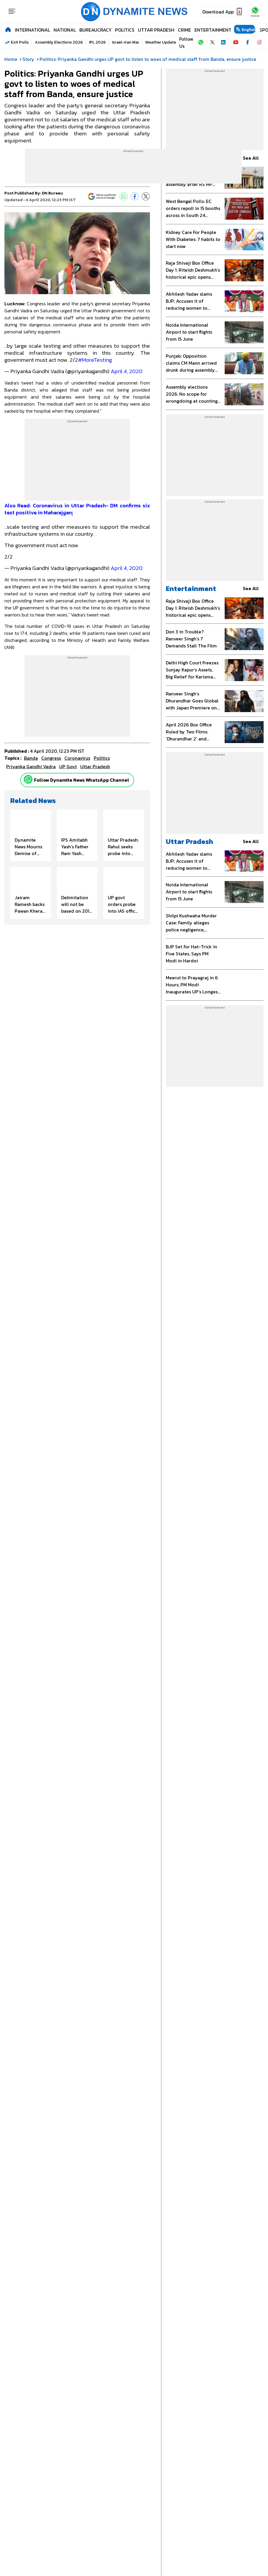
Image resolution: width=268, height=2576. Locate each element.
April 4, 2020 (127, 371)
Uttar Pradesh (156, 29)
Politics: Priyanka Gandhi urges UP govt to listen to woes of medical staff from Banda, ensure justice (148, 59)
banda (31, 757)
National (65, 29)
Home (10, 59)
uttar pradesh (95, 766)
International (32, 29)
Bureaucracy (95, 29)
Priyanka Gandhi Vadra (31, 766)
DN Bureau (52, 193)
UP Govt (68, 766)
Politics (124, 29)
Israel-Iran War (125, 42)
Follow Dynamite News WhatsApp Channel (81, 779)
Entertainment (212, 29)
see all (253, 158)
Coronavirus (77, 757)
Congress (51, 757)
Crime (184, 29)
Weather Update (160, 42)
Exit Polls (20, 42)
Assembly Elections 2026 (59, 42)
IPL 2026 (97, 42)
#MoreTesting (95, 360)
